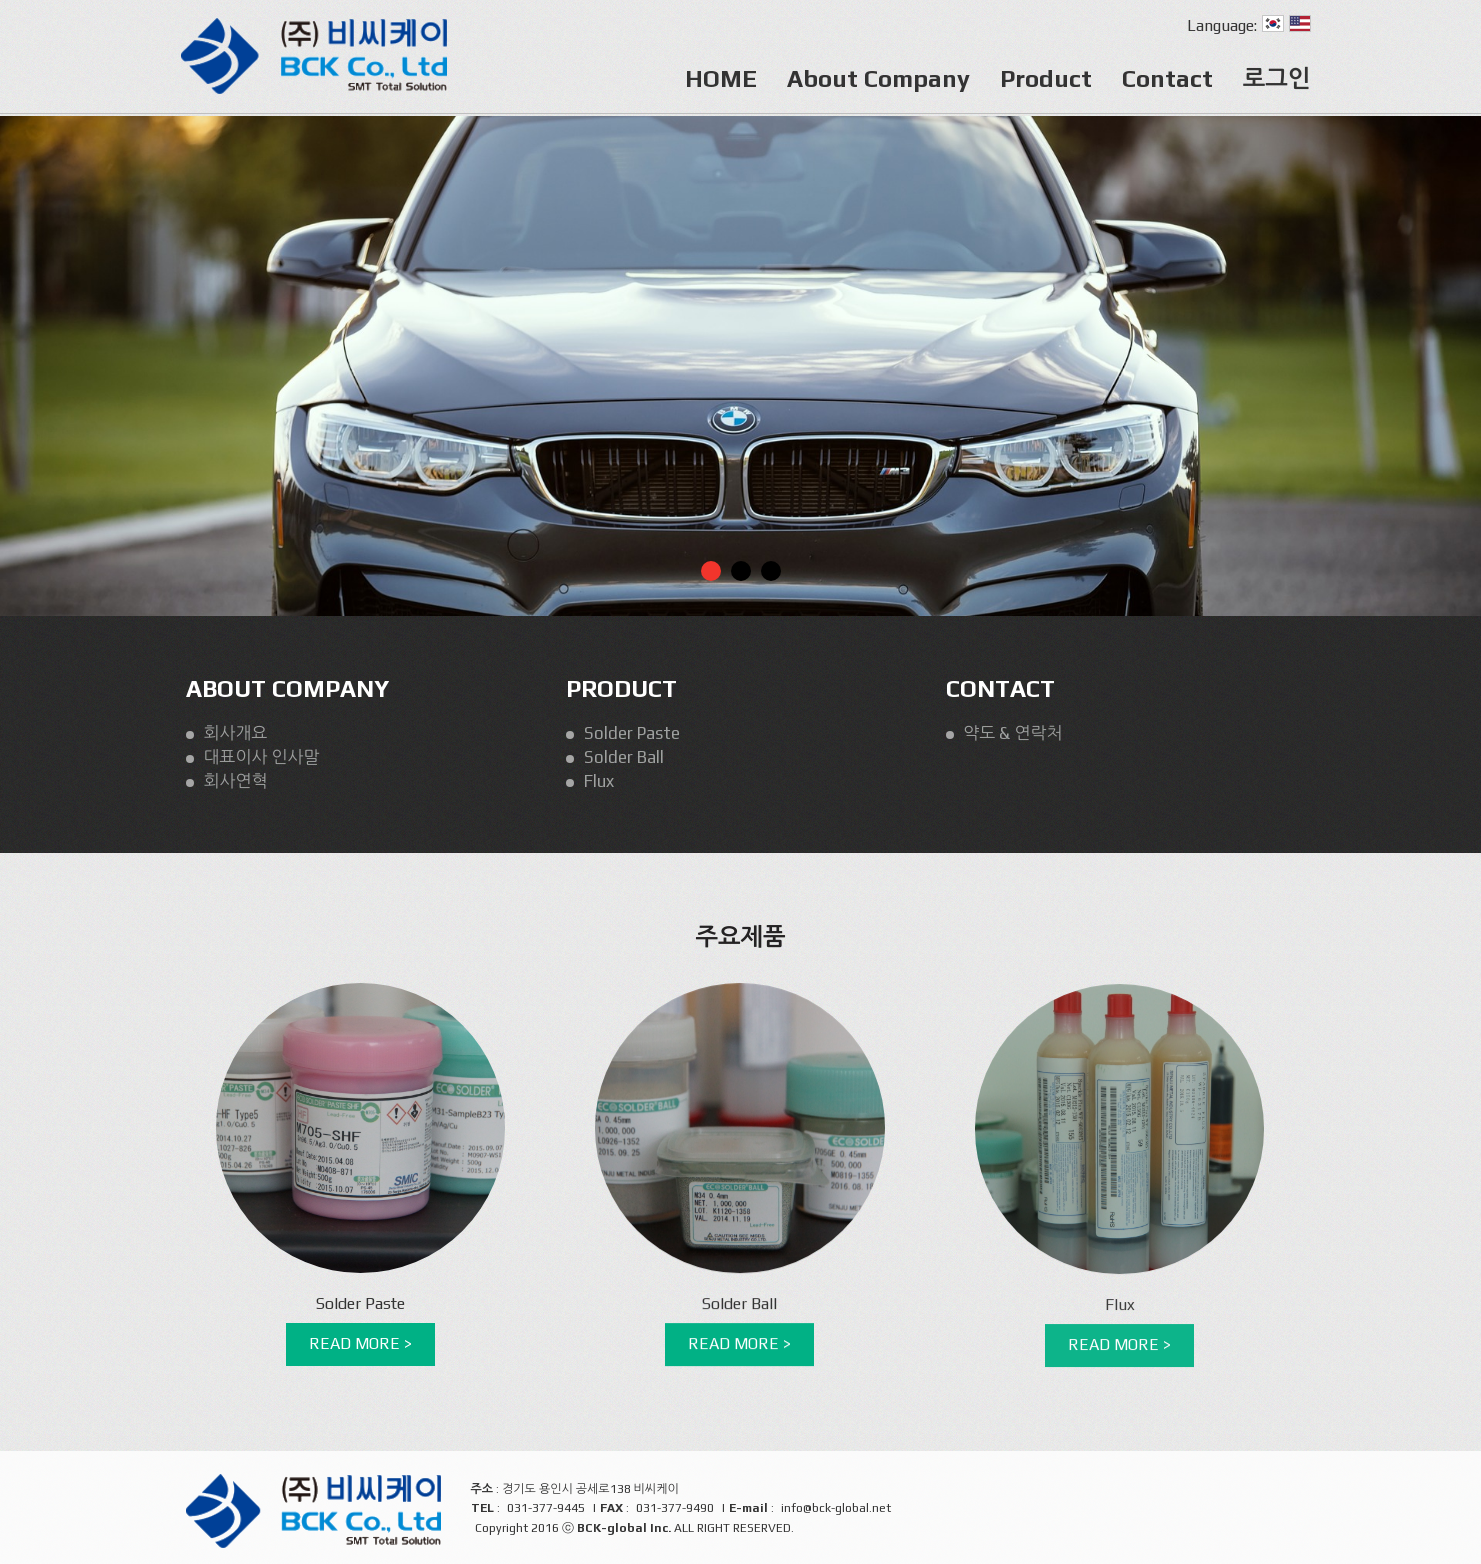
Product (1046, 78)
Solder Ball (624, 757)
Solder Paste (632, 733)
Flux (599, 781)
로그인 (1277, 78)
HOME (721, 78)
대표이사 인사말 (262, 757)
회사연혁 (236, 781)
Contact (1167, 78)
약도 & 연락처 (1013, 733)
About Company (878, 78)
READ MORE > (360, 1343)
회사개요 (236, 733)
